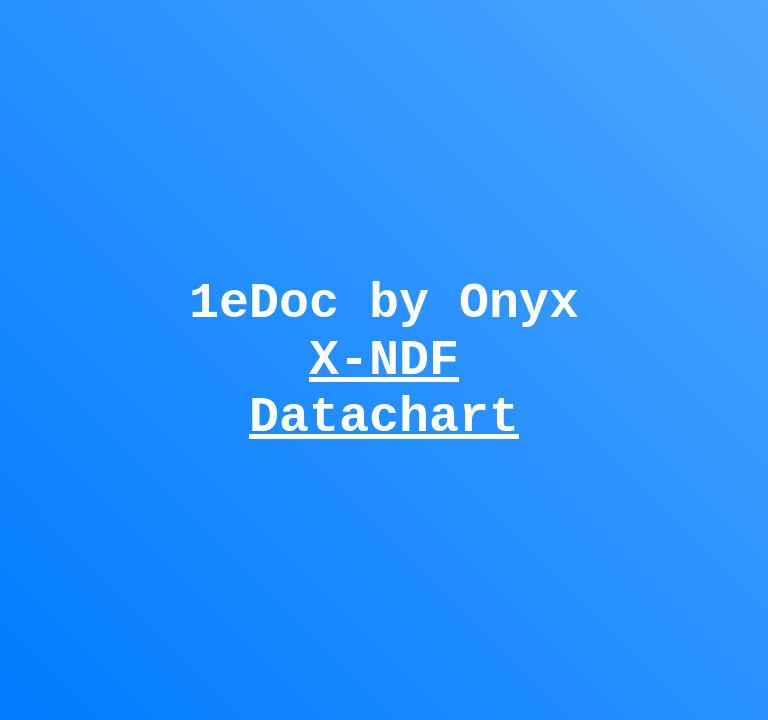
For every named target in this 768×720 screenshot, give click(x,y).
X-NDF (384, 360)
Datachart (384, 428)
